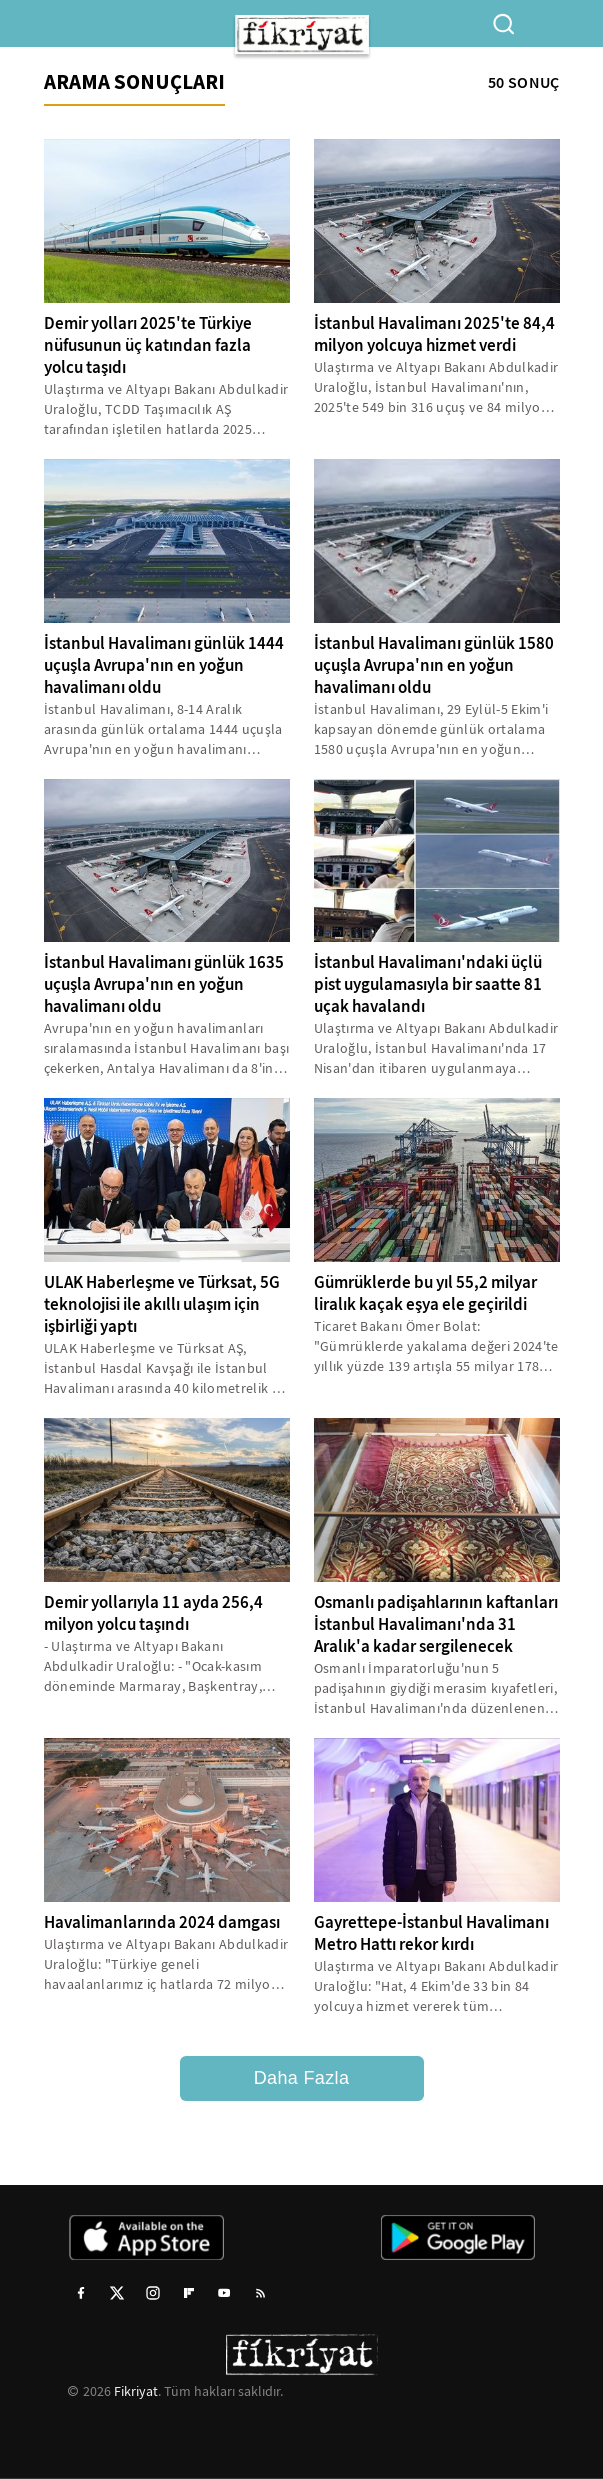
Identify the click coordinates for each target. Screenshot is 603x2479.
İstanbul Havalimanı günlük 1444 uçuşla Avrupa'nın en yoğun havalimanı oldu (164, 665)
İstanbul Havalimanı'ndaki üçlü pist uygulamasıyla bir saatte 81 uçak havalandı (428, 984)
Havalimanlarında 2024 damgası (162, 1922)
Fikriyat (136, 2391)
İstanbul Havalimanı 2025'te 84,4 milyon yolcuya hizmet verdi (434, 334)
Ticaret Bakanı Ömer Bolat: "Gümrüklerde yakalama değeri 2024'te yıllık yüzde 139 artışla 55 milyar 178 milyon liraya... (436, 1346)
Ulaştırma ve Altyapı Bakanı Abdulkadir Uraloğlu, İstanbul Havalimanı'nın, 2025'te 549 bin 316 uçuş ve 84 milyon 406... (436, 387)
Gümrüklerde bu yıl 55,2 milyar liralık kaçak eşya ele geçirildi (425, 1293)
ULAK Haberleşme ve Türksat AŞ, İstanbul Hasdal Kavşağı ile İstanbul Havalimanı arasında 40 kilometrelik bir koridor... (166, 1368)
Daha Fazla (302, 2078)
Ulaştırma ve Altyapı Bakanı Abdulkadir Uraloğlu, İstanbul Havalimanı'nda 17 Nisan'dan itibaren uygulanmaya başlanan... (436, 1048)
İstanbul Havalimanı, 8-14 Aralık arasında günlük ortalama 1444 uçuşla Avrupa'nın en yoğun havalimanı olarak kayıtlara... (163, 729)
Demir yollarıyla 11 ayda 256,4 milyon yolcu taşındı (153, 1613)
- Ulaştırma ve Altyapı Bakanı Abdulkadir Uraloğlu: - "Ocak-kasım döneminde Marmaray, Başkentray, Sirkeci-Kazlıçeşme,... (153, 1666)
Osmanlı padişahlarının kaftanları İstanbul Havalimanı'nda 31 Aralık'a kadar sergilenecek (436, 1624)
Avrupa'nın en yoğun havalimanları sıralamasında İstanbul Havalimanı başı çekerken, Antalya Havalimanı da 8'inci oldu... (167, 1048)
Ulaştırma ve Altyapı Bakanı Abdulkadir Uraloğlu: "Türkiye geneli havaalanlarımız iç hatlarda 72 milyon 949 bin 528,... (166, 1964)
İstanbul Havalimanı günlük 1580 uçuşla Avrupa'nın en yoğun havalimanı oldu (434, 665)
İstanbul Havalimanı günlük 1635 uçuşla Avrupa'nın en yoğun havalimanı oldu (164, 984)
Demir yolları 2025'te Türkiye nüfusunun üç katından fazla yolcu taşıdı (148, 345)
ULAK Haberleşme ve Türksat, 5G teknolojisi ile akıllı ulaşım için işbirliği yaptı (162, 1304)
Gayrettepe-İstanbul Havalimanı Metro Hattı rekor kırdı (431, 1933)
